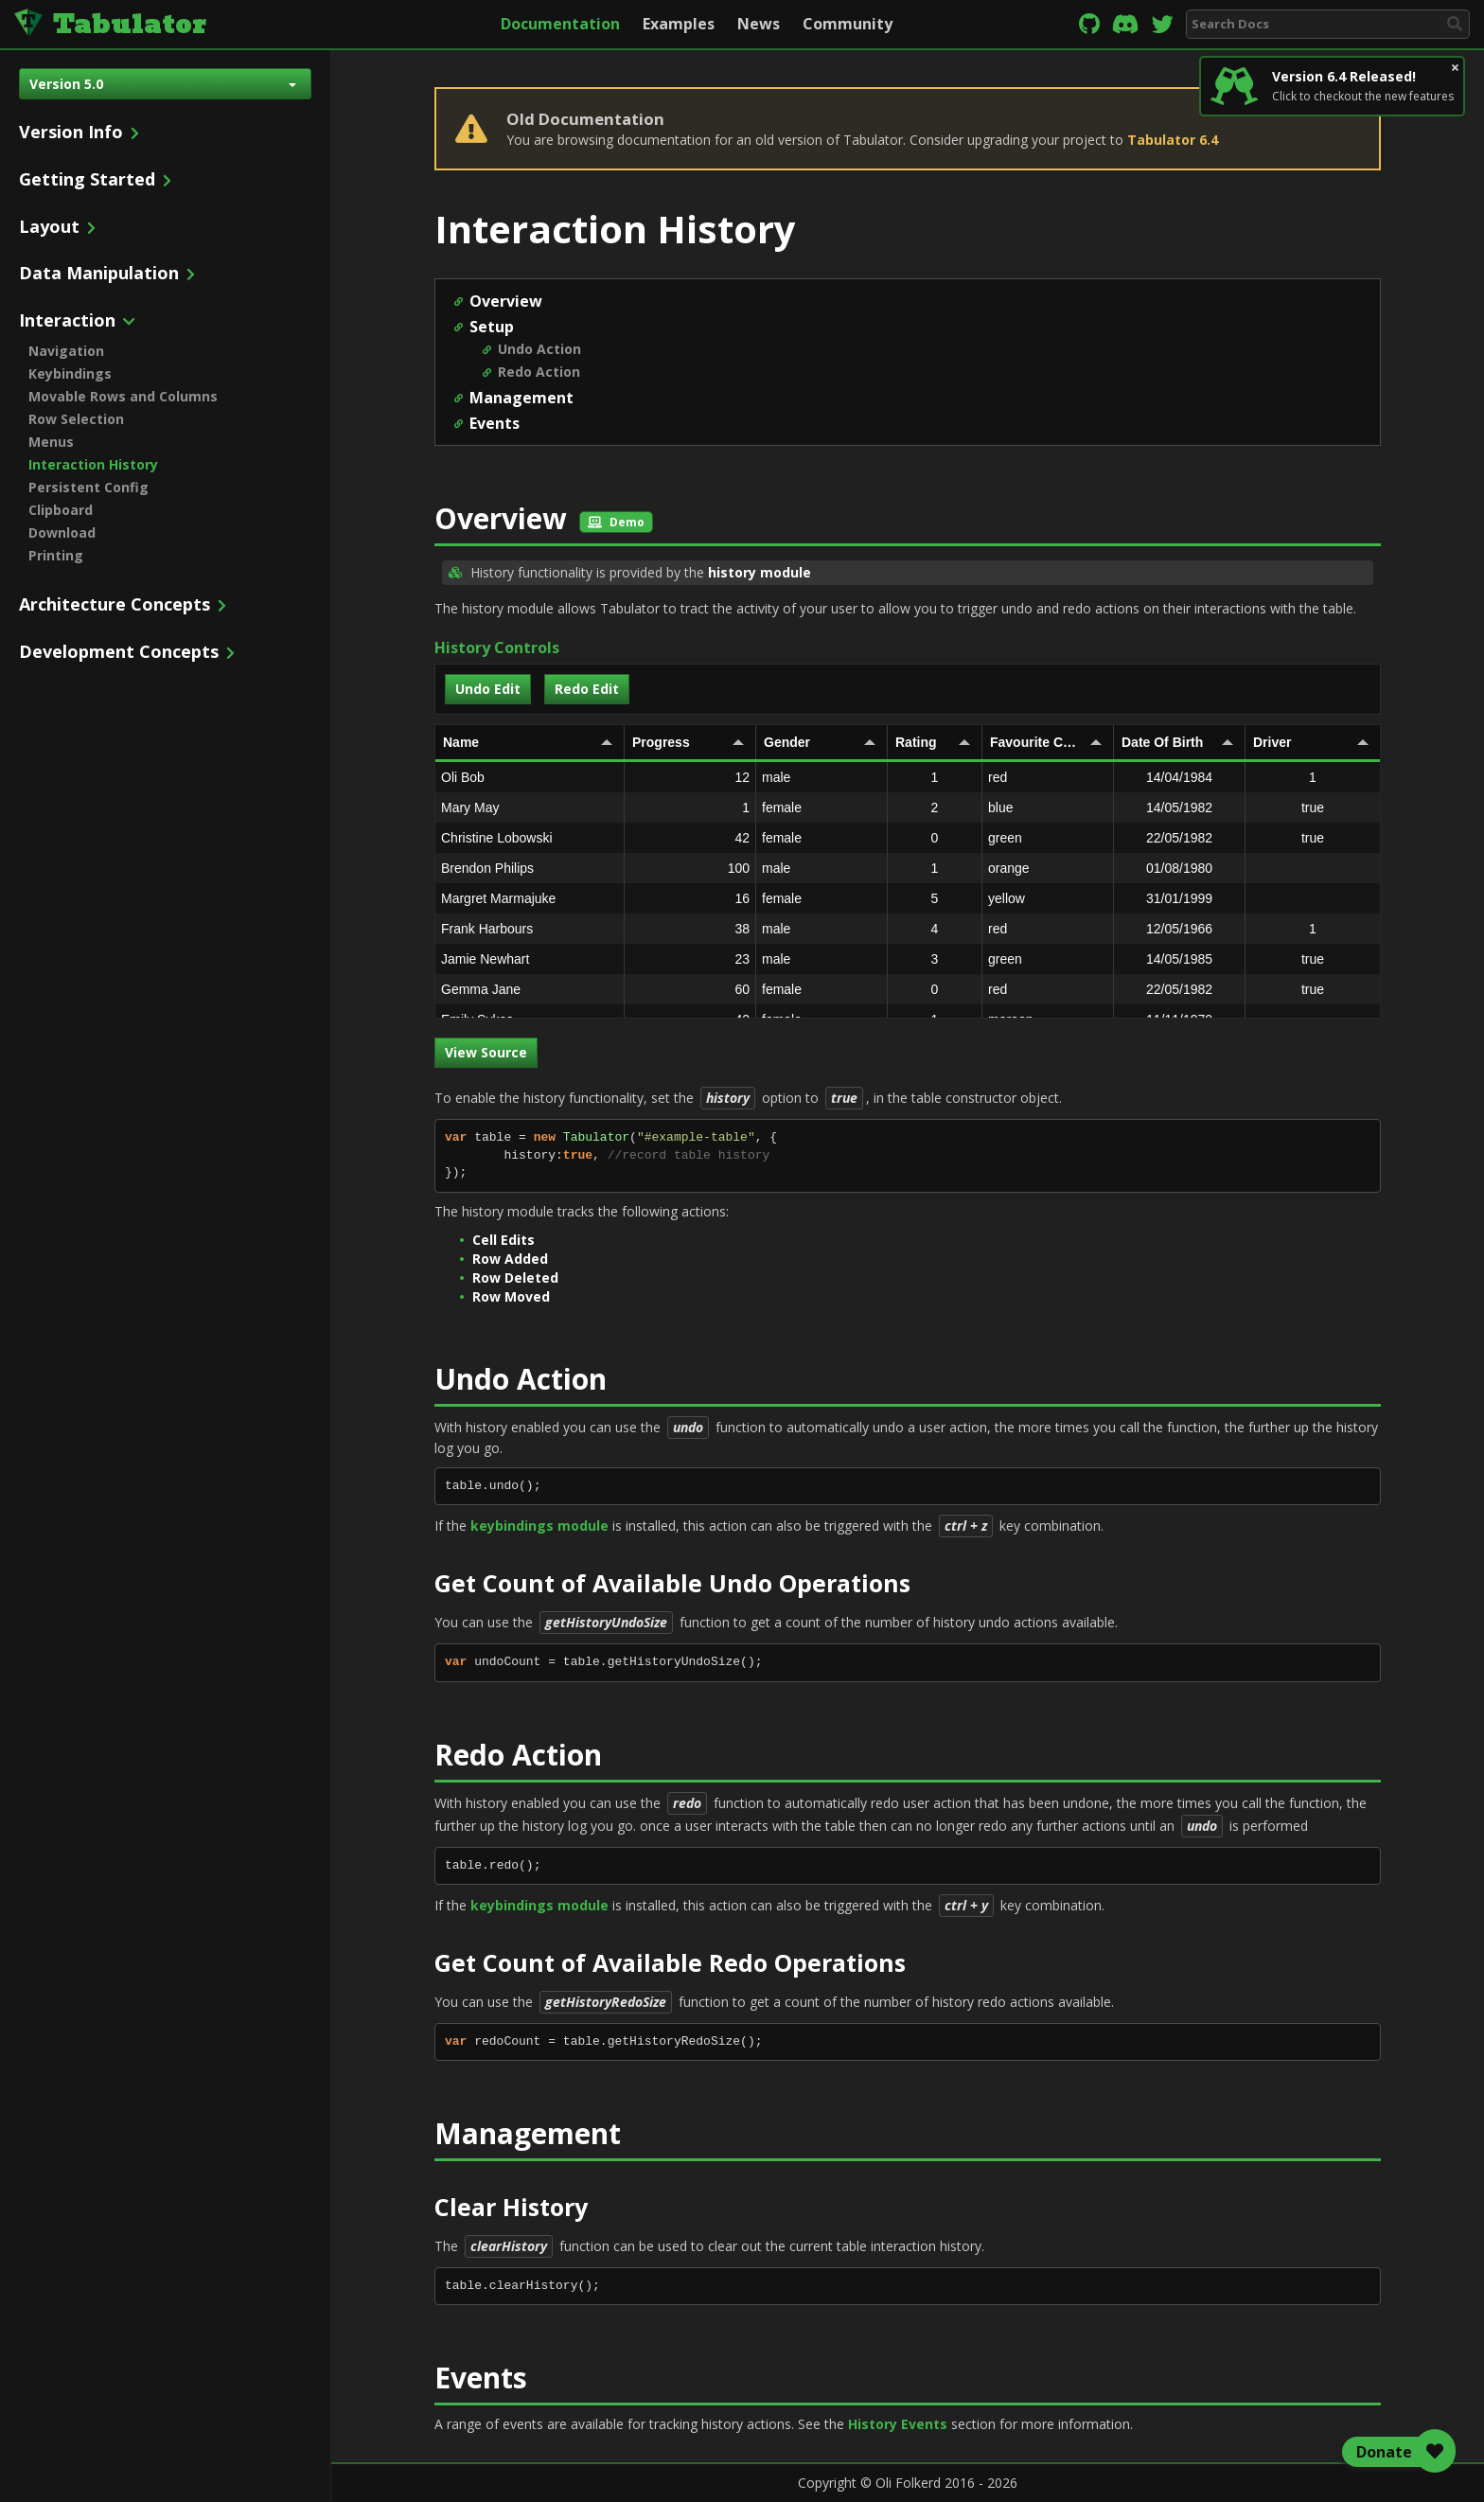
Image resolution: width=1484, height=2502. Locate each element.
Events (494, 423)
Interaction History (93, 464)
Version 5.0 (162, 84)
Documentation (560, 23)
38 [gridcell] (690, 929)
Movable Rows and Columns (123, 396)
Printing (55, 555)
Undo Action (539, 349)
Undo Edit (488, 689)
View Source (486, 1052)
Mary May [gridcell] (532, 807)
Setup (491, 326)
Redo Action (539, 372)
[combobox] (1328, 24)
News (758, 23)
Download (62, 532)
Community (847, 23)
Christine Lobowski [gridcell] (532, 838)
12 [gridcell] (690, 777)
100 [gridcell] (690, 868)
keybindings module (539, 1526)
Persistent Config (88, 487)
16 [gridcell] (690, 898)
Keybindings (70, 373)
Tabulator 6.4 (1172, 140)
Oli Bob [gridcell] (532, 777)
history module (759, 572)
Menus (51, 442)
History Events (897, 2424)
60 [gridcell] (690, 989)
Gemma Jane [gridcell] (532, 989)
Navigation (66, 351)
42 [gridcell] (690, 838)
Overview (505, 301)
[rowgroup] (907, 890)
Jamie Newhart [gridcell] (532, 959)
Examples (679, 23)
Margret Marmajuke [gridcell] (532, 898)
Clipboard (60, 510)
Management (521, 397)
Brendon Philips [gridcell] (532, 868)
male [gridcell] (821, 777)
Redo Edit (587, 689)
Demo (616, 522)
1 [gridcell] (690, 807)
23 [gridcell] (690, 959)
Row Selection (76, 419)
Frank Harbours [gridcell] (532, 929)
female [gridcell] (821, 807)
